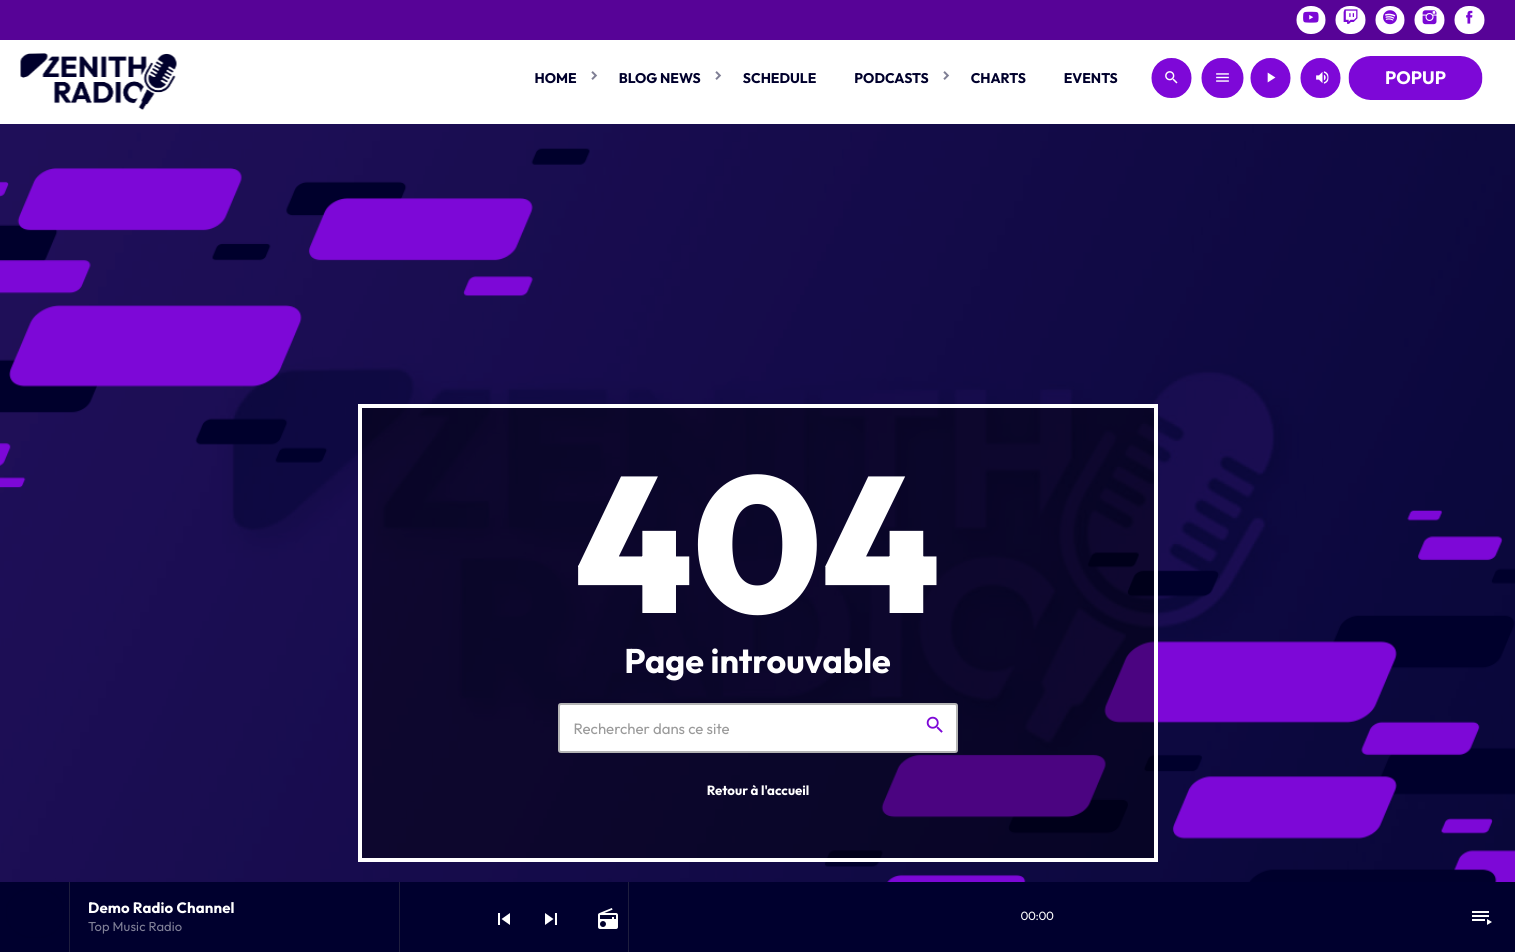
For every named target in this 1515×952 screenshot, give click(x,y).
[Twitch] (1351, 20)
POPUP (1415, 77)
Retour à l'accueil (758, 791)
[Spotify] (1390, 20)
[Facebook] (1469, 20)
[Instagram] (1430, 20)
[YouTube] (1311, 20)
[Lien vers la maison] (99, 78)
